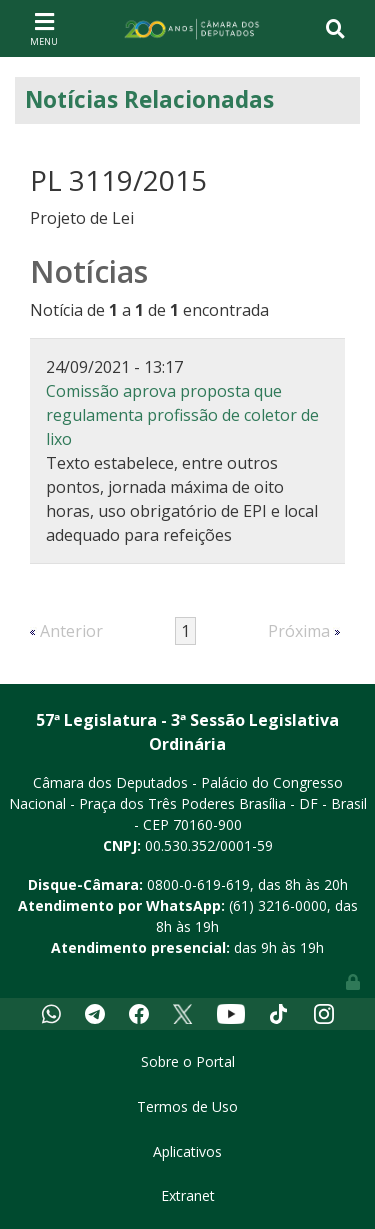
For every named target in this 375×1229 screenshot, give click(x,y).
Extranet (188, 1195)
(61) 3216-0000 (278, 905)
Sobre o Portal (188, 1061)
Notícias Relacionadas (149, 99)
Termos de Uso (187, 1106)
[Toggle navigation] (44, 28)
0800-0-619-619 (198, 884)
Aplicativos (187, 1151)
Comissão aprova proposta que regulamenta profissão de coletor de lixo (182, 415)
